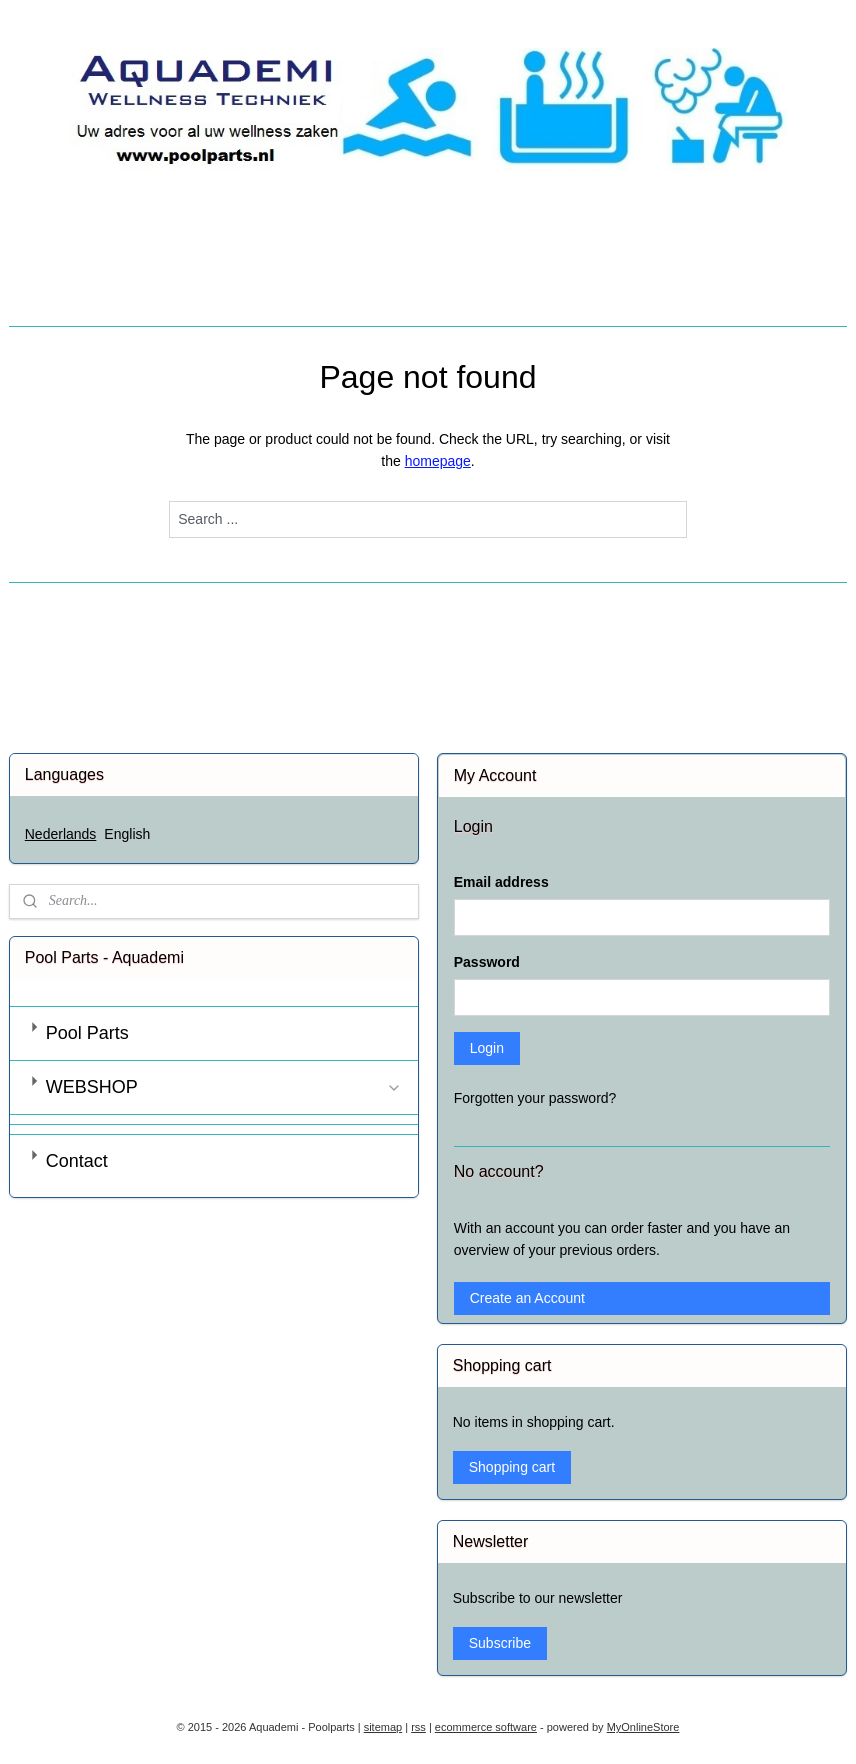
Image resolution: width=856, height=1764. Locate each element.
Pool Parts (87, 1033)
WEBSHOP (224, 1087)
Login (487, 1048)
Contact (77, 1161)
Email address (501, 882)
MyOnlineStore (643, 1727)
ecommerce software (486, 1727)
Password (487, 962)
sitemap (383, 1727)
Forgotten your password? (535, 1098)
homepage (438, 461)
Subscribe (500, 1643)
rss (418, 1727)
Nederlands (61, 834)
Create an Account (527, 1298)
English (127, 834)
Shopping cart (512, 1467)
